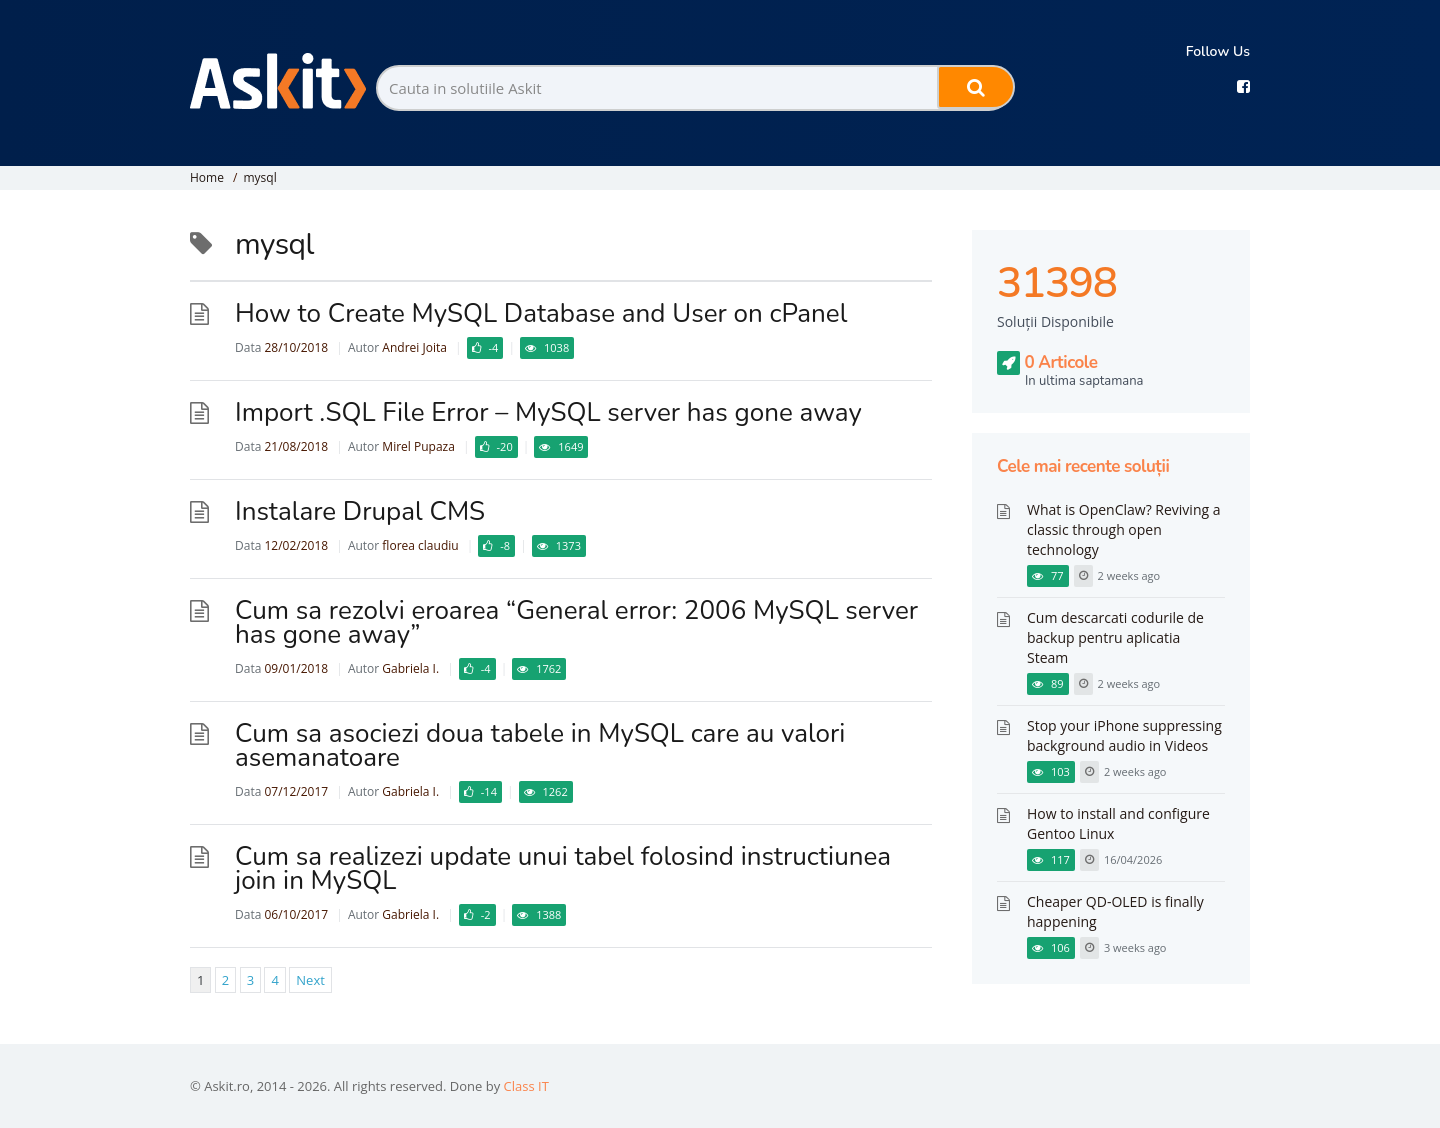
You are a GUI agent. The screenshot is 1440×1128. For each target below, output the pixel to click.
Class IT (526, 1086)
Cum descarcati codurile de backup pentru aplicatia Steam (1115, 637)
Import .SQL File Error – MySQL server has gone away (548, 412)
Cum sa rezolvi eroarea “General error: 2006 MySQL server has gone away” (576, 622)
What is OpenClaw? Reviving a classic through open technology (1123, 529)
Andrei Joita (414, 347)
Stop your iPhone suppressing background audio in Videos (1124, 735)
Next (310, 980)
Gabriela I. (410, 668)
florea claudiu (420, 545)
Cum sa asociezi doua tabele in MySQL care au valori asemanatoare (540, 745)
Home (207, 177)
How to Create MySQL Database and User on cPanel (541, 313)
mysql (259, 177)
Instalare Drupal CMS (360, 511)
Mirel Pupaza (418, 446)
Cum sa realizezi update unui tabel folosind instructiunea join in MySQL (563, 868)
